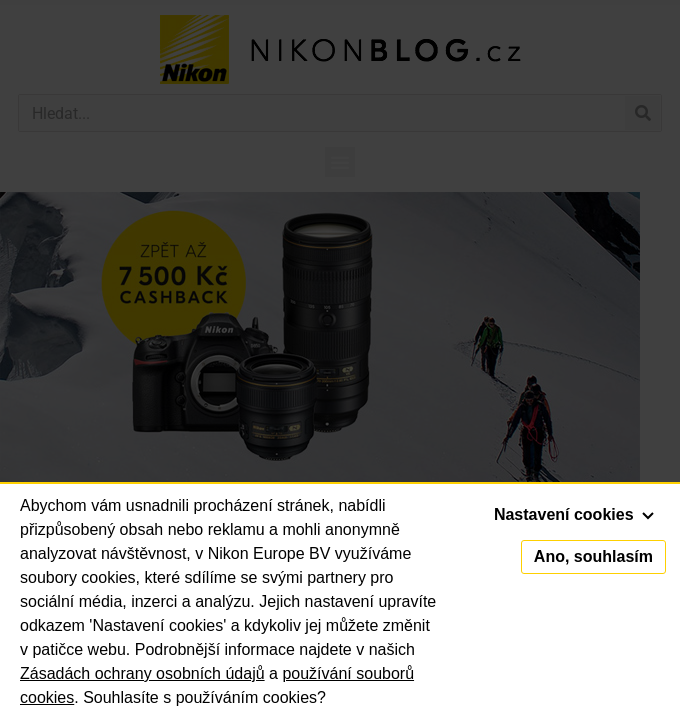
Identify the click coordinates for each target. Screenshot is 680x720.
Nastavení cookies (574, 514)
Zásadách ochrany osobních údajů (142, 673)
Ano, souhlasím (593, 556)
